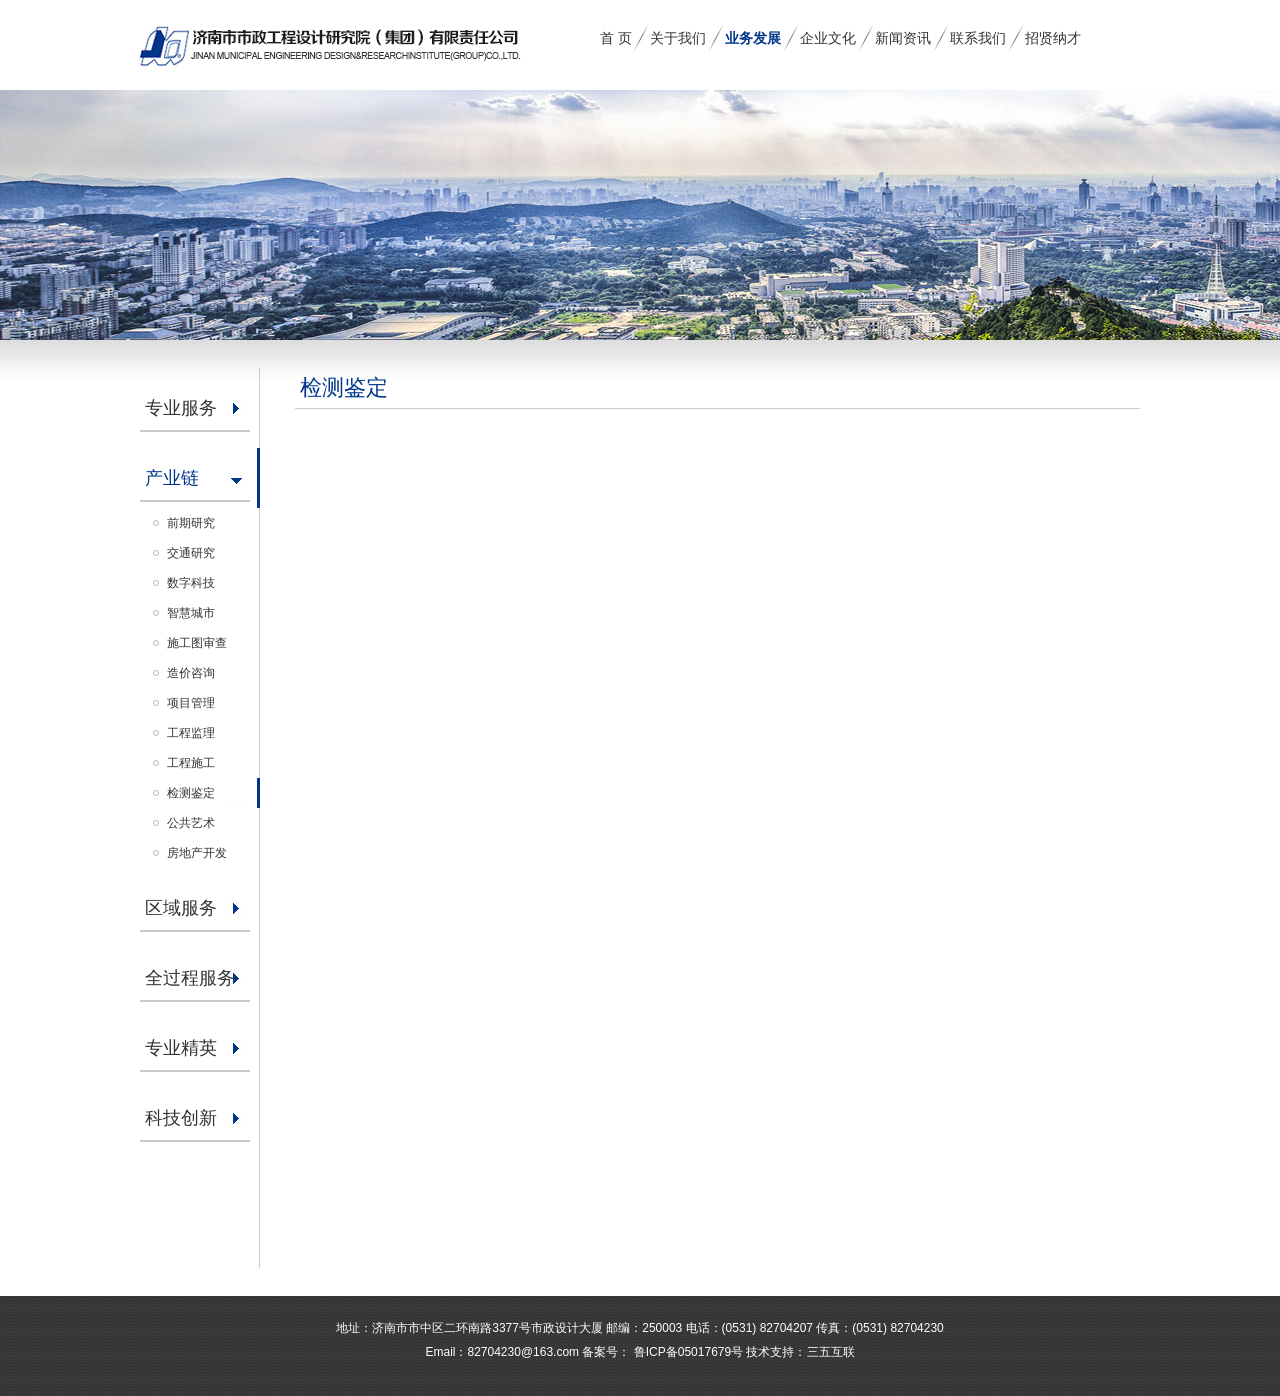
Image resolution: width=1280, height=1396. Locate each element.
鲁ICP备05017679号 (686, 1352)
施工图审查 (197, 643)
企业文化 (828, 38)
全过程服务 (190, 978)
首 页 (616, 38)
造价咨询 (191, 673)
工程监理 (191, 733)
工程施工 (191, 763)
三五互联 (831, 1352)
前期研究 (191, 523)
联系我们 (978, 38)
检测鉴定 (191, 793)
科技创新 (181, 1118)
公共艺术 (191, 823)
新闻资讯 (903, 38)
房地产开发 (197, 853)
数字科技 (191, 583)
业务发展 (753, 38)
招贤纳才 (1053, 38)
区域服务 (181, 908)
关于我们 (678, 38)
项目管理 (191, 703)
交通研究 (191, 553)
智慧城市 (191, 613)
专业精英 (181, 1048)
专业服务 (181, 408)
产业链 (172, 478)
